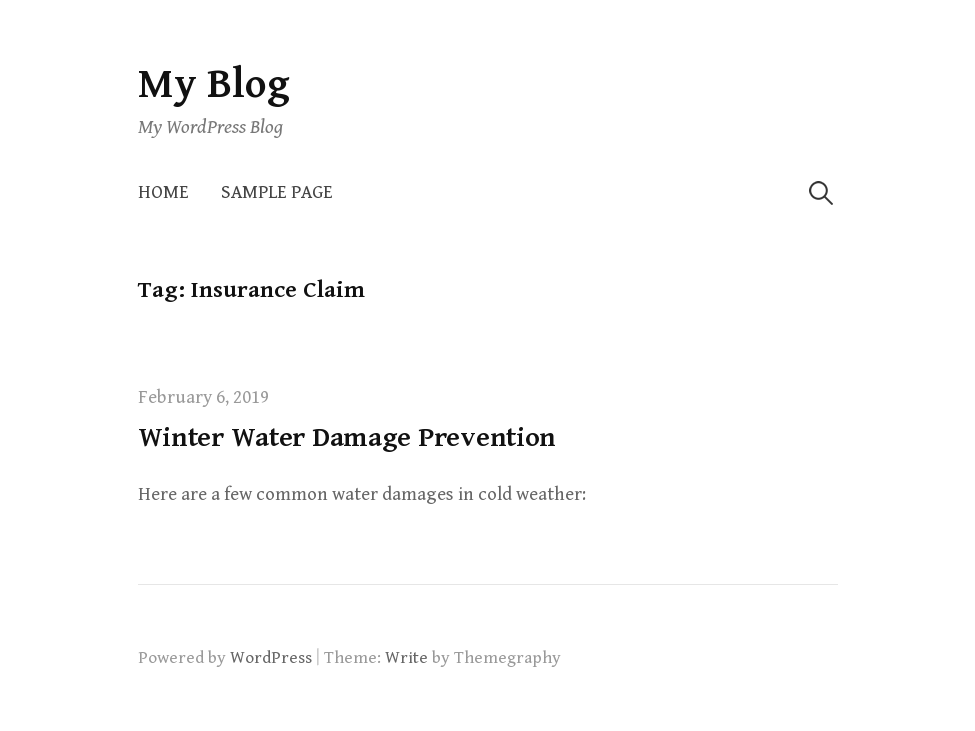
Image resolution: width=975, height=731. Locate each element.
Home (163, 192)
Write (406, 658)
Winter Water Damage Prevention (347, 438)
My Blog (214, 84)
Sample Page (277, 192)
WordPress (271, 658)
